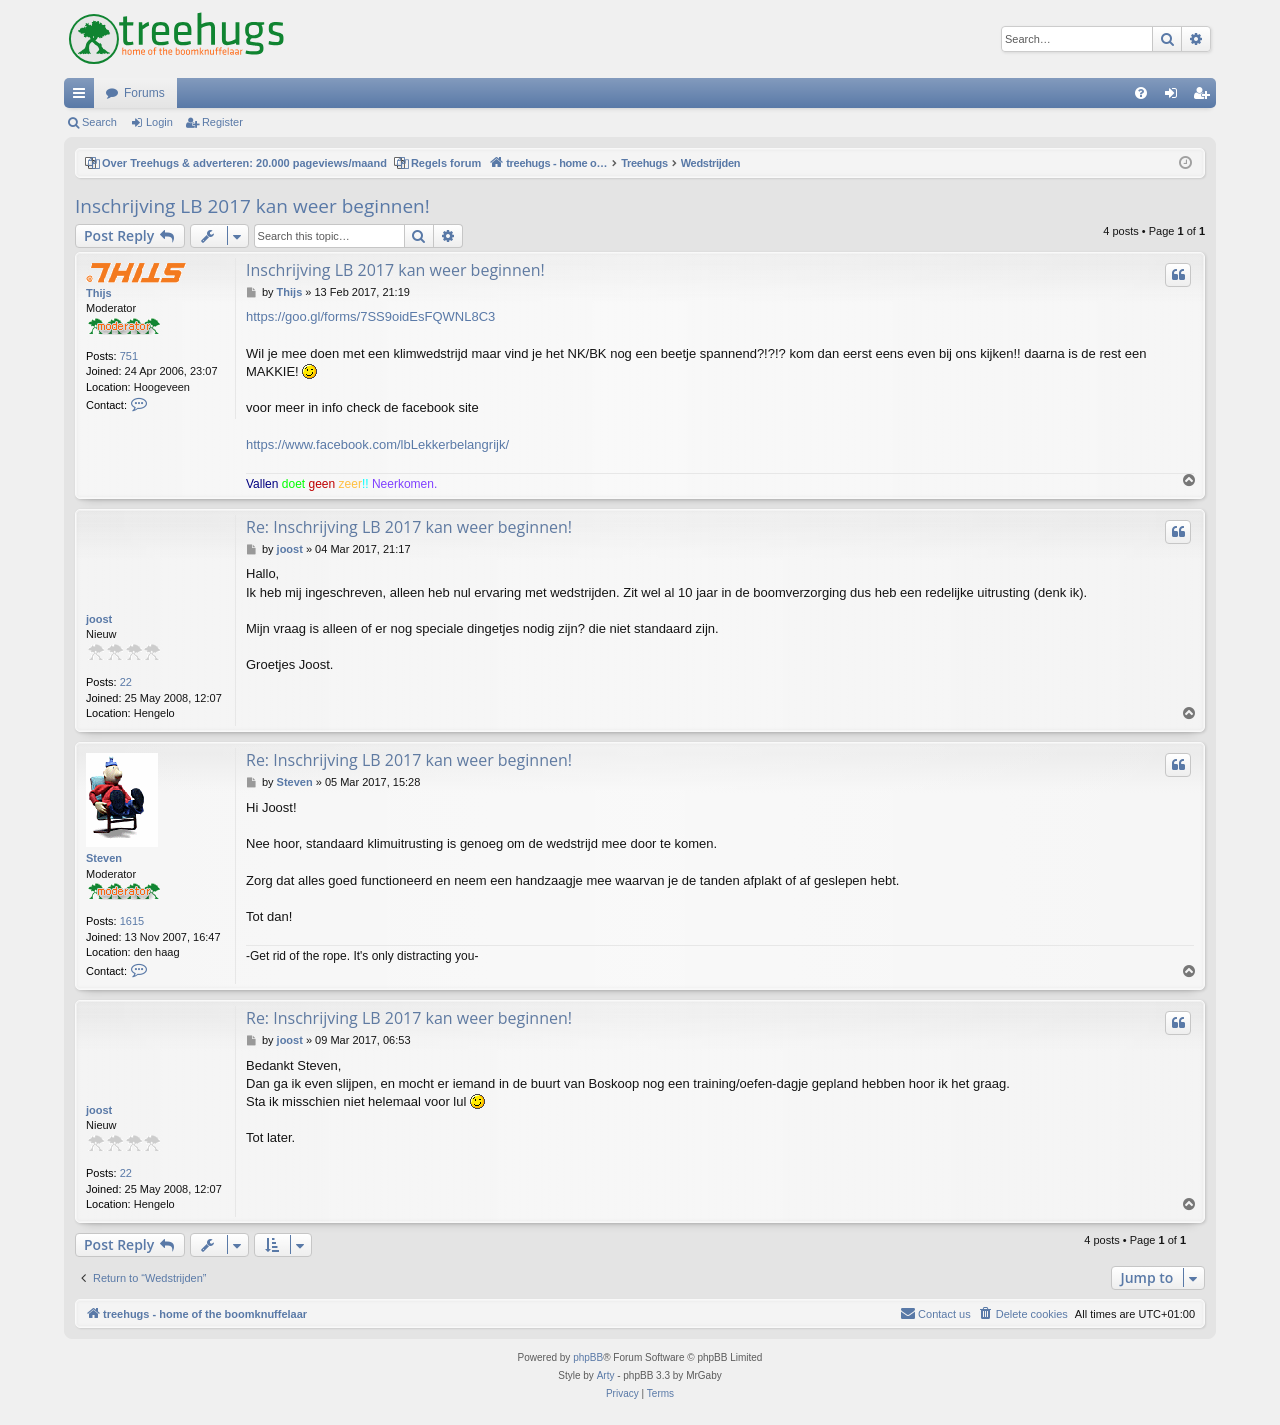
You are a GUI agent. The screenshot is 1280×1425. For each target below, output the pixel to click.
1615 (132, 921)
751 (129, 356)
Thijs (99, 293)
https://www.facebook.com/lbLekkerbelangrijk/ (377, 444)
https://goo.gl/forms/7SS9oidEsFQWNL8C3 (370, 316)
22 (126, 682)
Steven (104, 858)
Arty (606, 1375)
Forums (144, 93)
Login (159, 122)
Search (99, 122)
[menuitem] (1141, 93)
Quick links (83, 97)
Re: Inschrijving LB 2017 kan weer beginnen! (409, 527)
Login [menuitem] (1175, 97)
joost (99, 619)
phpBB (588, 1357)
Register (222, 122)
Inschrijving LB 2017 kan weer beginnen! (252, 206)
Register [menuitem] (1205, 97)
